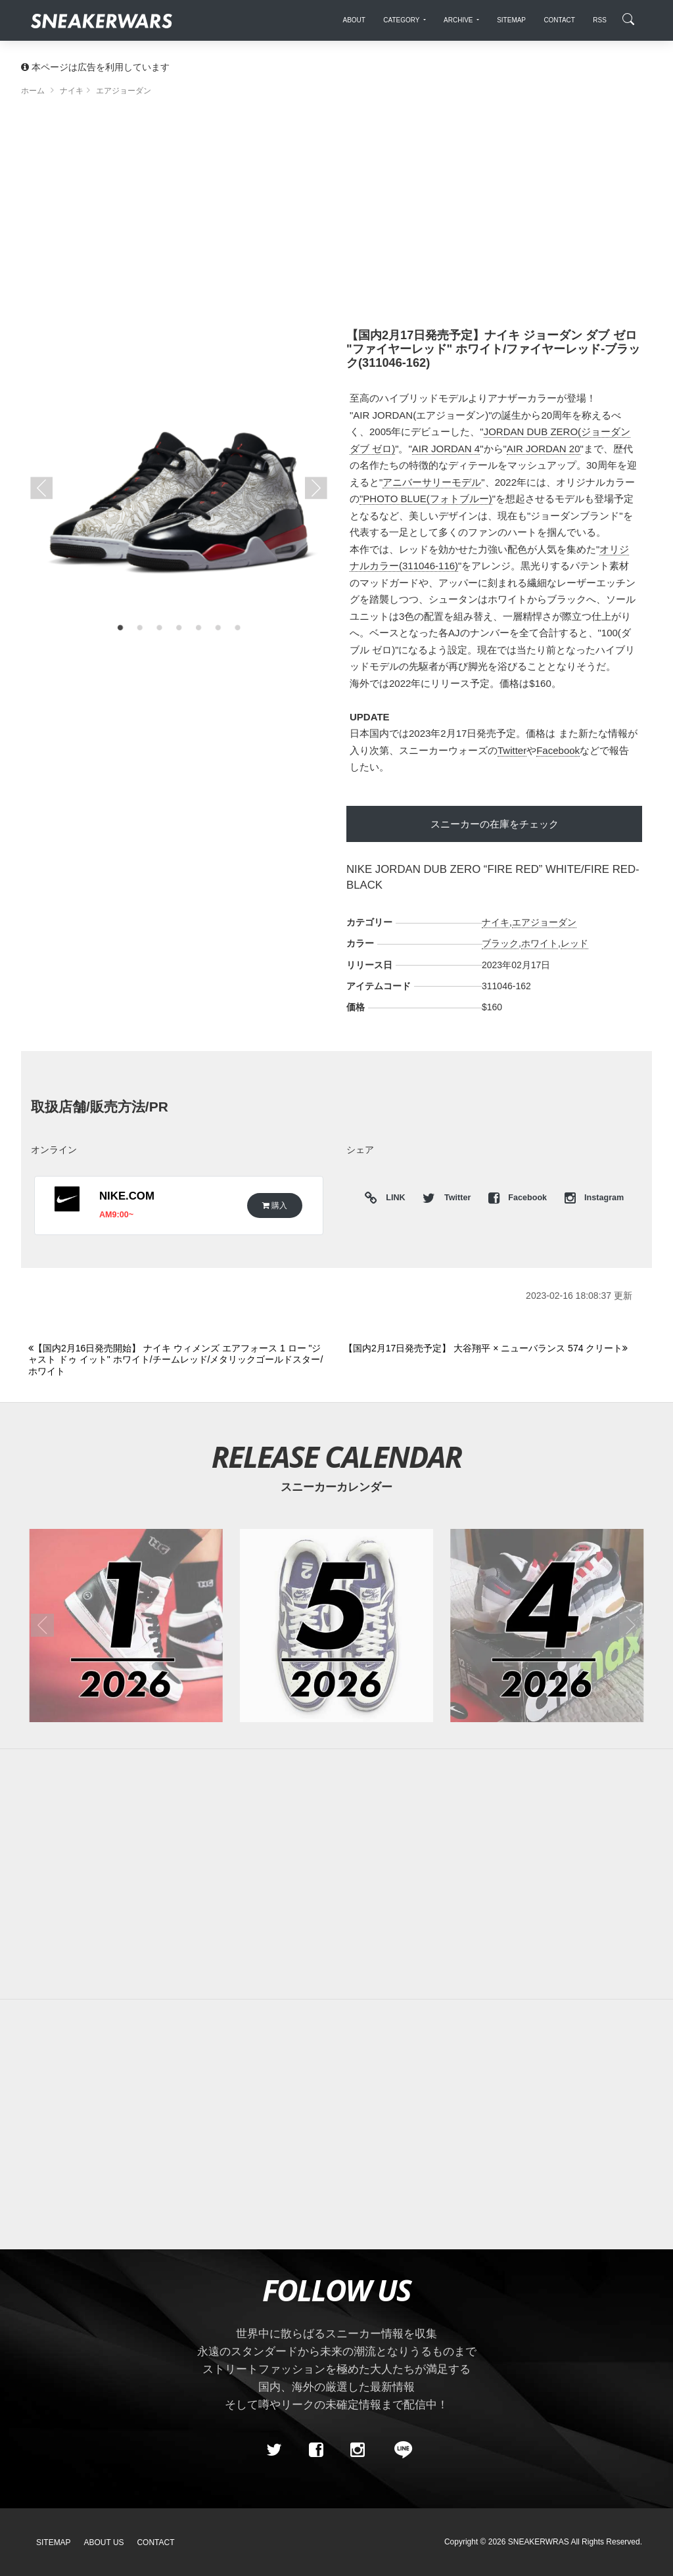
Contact (155, 2542)
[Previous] (178, 1360)
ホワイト (539, 943)
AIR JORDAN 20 (543, 448)
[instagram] (357, 2450)
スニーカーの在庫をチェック (494, 824)
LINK (393, 1199)
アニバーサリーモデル (432, 482)
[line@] (399, 2450)
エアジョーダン (544, 922)
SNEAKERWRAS (538, 2541)
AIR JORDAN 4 (446, 448)
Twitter (512, 750)
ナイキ (495, 922)
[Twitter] (274, 2450)
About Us (104, 2542)
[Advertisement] (336, 217)
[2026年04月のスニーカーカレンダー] (546, 1625)
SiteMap (53, 2542)
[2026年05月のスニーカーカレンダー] (336, 1625)
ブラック (500, 943)
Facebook (558, 750)
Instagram (594, 1197)
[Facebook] (315, 2450)
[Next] (494, 1349)
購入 (274, 1205)
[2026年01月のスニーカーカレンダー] (126, 1625)
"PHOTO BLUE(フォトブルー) (426, 498)
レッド (574, 943)
